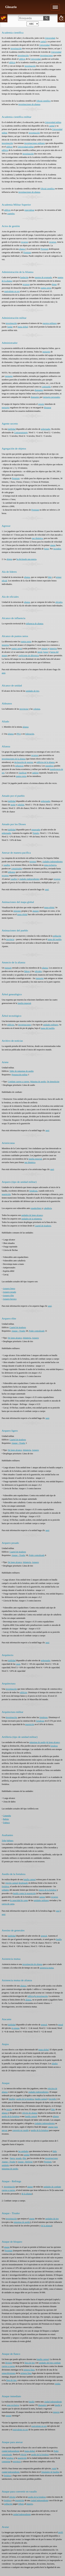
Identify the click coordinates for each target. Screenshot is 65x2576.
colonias (36, 709)
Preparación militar (20, 1074)
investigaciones (46, 55)
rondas (57, 2384)
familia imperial (24, 1003)
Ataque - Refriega (25, 2162)
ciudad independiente (53, 2401)
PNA (19, 734)
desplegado (23, 1883)
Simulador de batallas (50, 2472)
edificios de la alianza (46, 762)
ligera (12, 2158)
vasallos (6, 865)
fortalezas (33, 1191)
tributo (21, 2504)
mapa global (23, 327)
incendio (52, 2099)
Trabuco (6, 1822)
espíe (54, 2468)
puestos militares (50, 323)
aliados (55, 2063)
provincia (10, 939)
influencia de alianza (34, 623)
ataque (53, 545)
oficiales (59, 602)
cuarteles (11, 213)
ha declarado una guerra (26, 559)
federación (29, 734)
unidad (26, 2155)
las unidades (23, 2151)
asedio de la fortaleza (25, 2099)
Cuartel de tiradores (43, 1225)
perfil (60, 2532)
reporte (41, 404)
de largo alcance (53, 1742)
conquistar (6, 2461)
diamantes (39, 390)
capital (43, 41)
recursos (24, 242)
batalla (59, 1939)
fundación (24, 277)
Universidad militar (53, 122)
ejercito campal (11, 1883)
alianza (22, 249)
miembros (49, 766)
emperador (35, 829)
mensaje (8, 968)
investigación (16, 48)
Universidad (50, 38)
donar (54, 284)
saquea (42, 1897)
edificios (10, 1024)
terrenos (32, 861)
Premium (44, 249)
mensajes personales (51, 397)
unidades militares (50, 1024)
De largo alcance (15, 1338)
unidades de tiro (32, 691)
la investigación (41, 1996)
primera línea (29, 2370)
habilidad (12, 429)
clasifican (23, 773)
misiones (17, 911)
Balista (6, 1819)
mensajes (46, 352)
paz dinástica (37, 538)
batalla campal (30, 1879)
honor (46, 549)
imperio (56, 2412)
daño (55, 2151)
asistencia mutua (47, 1968)
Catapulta (7, 1815)
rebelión (21, 804)
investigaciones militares (34, 143)
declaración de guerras (23, 762)
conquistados (16, 868)
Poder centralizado (37, 1331)
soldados (5, 1890)
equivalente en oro (12, 291)
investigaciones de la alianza (13, 759)
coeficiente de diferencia (28, 655)
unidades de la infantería (31, 1219)
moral (39, 652)
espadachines (36, 1208)
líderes (27, 971)
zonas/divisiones (8, 2373)
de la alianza (26, 2193)
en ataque (16, 2028)
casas (18, 1664)
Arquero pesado (9, 1292)
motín (13, 804)
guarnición (6, 1194)
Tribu (4, 1840)
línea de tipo (30, 2363)
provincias (24, 709)
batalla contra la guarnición (24, 1893)
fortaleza (54, 1746)
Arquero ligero (9, 1288)
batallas (12, 2099)
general (44, 1936)
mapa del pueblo (54, 939)
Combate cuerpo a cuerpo (18, 1081)
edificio (22, 59)
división (8, 2363)
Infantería (27, 1338)
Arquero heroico (9, 1299)
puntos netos (46, 288)
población (57, 936)
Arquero (35, 1338)
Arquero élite (8, 1295)
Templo (36, 833)
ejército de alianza (29, 2113)
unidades (5, 2165)
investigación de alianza (32, 1964)
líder (50, 577)
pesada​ (18, 2158)
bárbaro (10, 1840)
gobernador (45, 429)
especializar (29, 210)
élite (24, 2158)
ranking (35, 773)
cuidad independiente (22, 2514)
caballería (48, 1208)
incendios (57, 549)
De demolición (53, 1081)
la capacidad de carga (19, 1900)
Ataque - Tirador (18, 1331)
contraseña (46, 386)
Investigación (11, 1717)
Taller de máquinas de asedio (22, 1071)
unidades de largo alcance (32, 1215)
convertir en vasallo (20, 2130)
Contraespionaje (21, 432)
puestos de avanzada (43, 277)
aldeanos (11, 872)
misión (9, 2109)
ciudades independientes (52, 861)
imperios (5, 645)
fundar (10, 327)
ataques (44, 648)
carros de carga (8, 1904)
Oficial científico (43, 101)
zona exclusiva (50, 865)
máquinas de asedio (37, 1742)
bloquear (47, 407)
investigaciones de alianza (29, 104)
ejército (23, 2454)
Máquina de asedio (38, 1081)
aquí (3, 673)
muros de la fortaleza (47, 1890)
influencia (19, 766)
